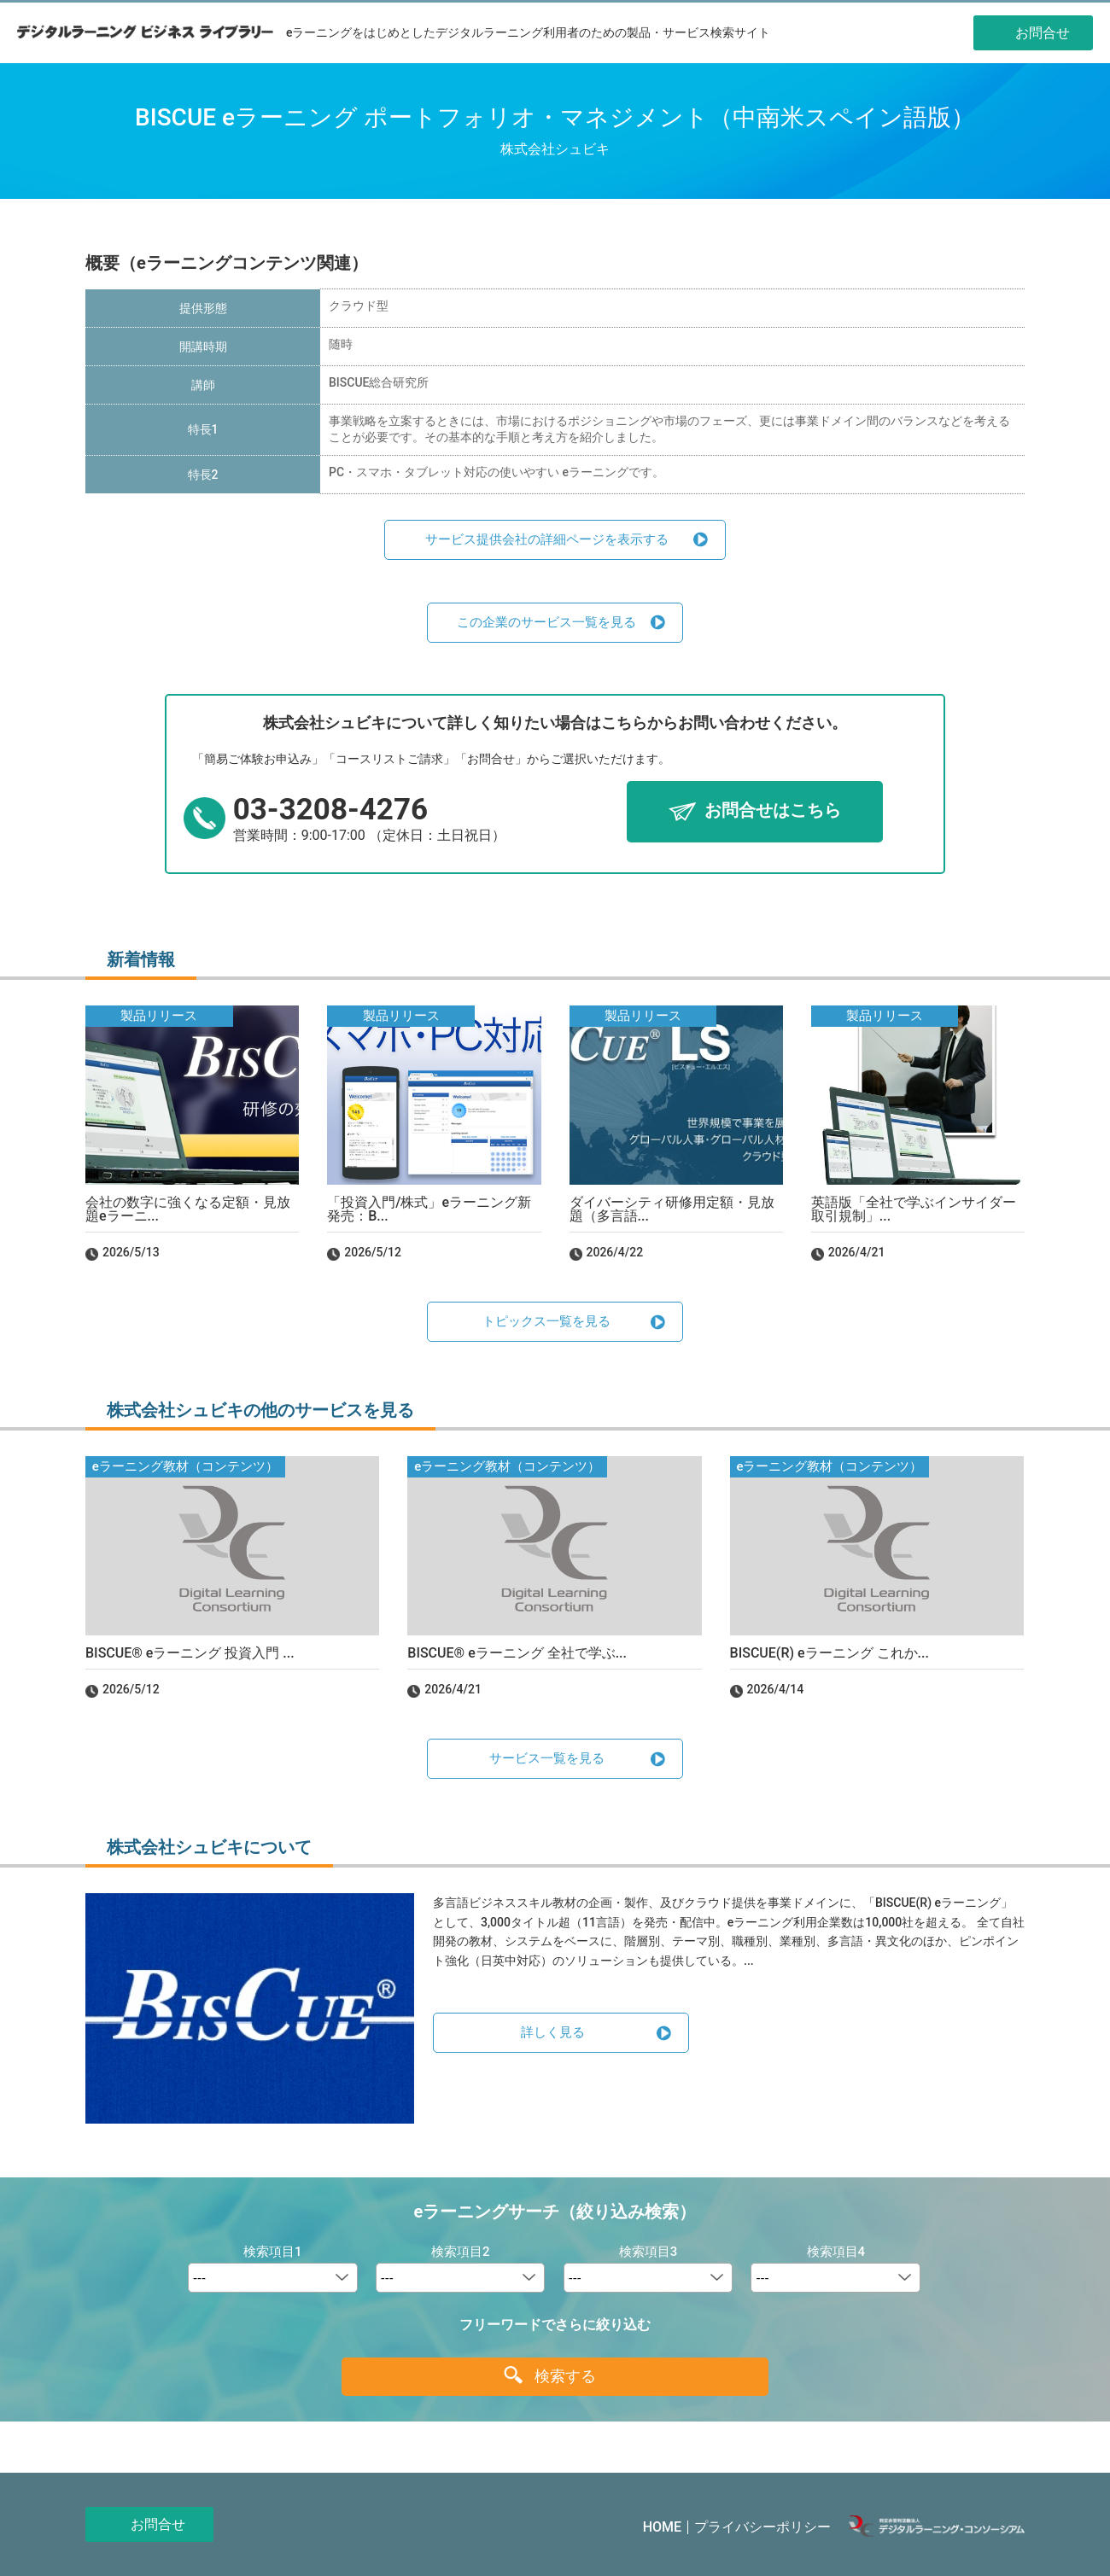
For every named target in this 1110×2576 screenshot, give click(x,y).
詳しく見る (553, 2032)
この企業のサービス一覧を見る (546, 622)
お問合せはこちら (772, 811)
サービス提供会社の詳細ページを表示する (547, 539)
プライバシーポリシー (762, 2527)
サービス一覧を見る (547, 1758)
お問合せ (158, 2524)
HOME (662, 2527)
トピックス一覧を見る (546, 1321)
